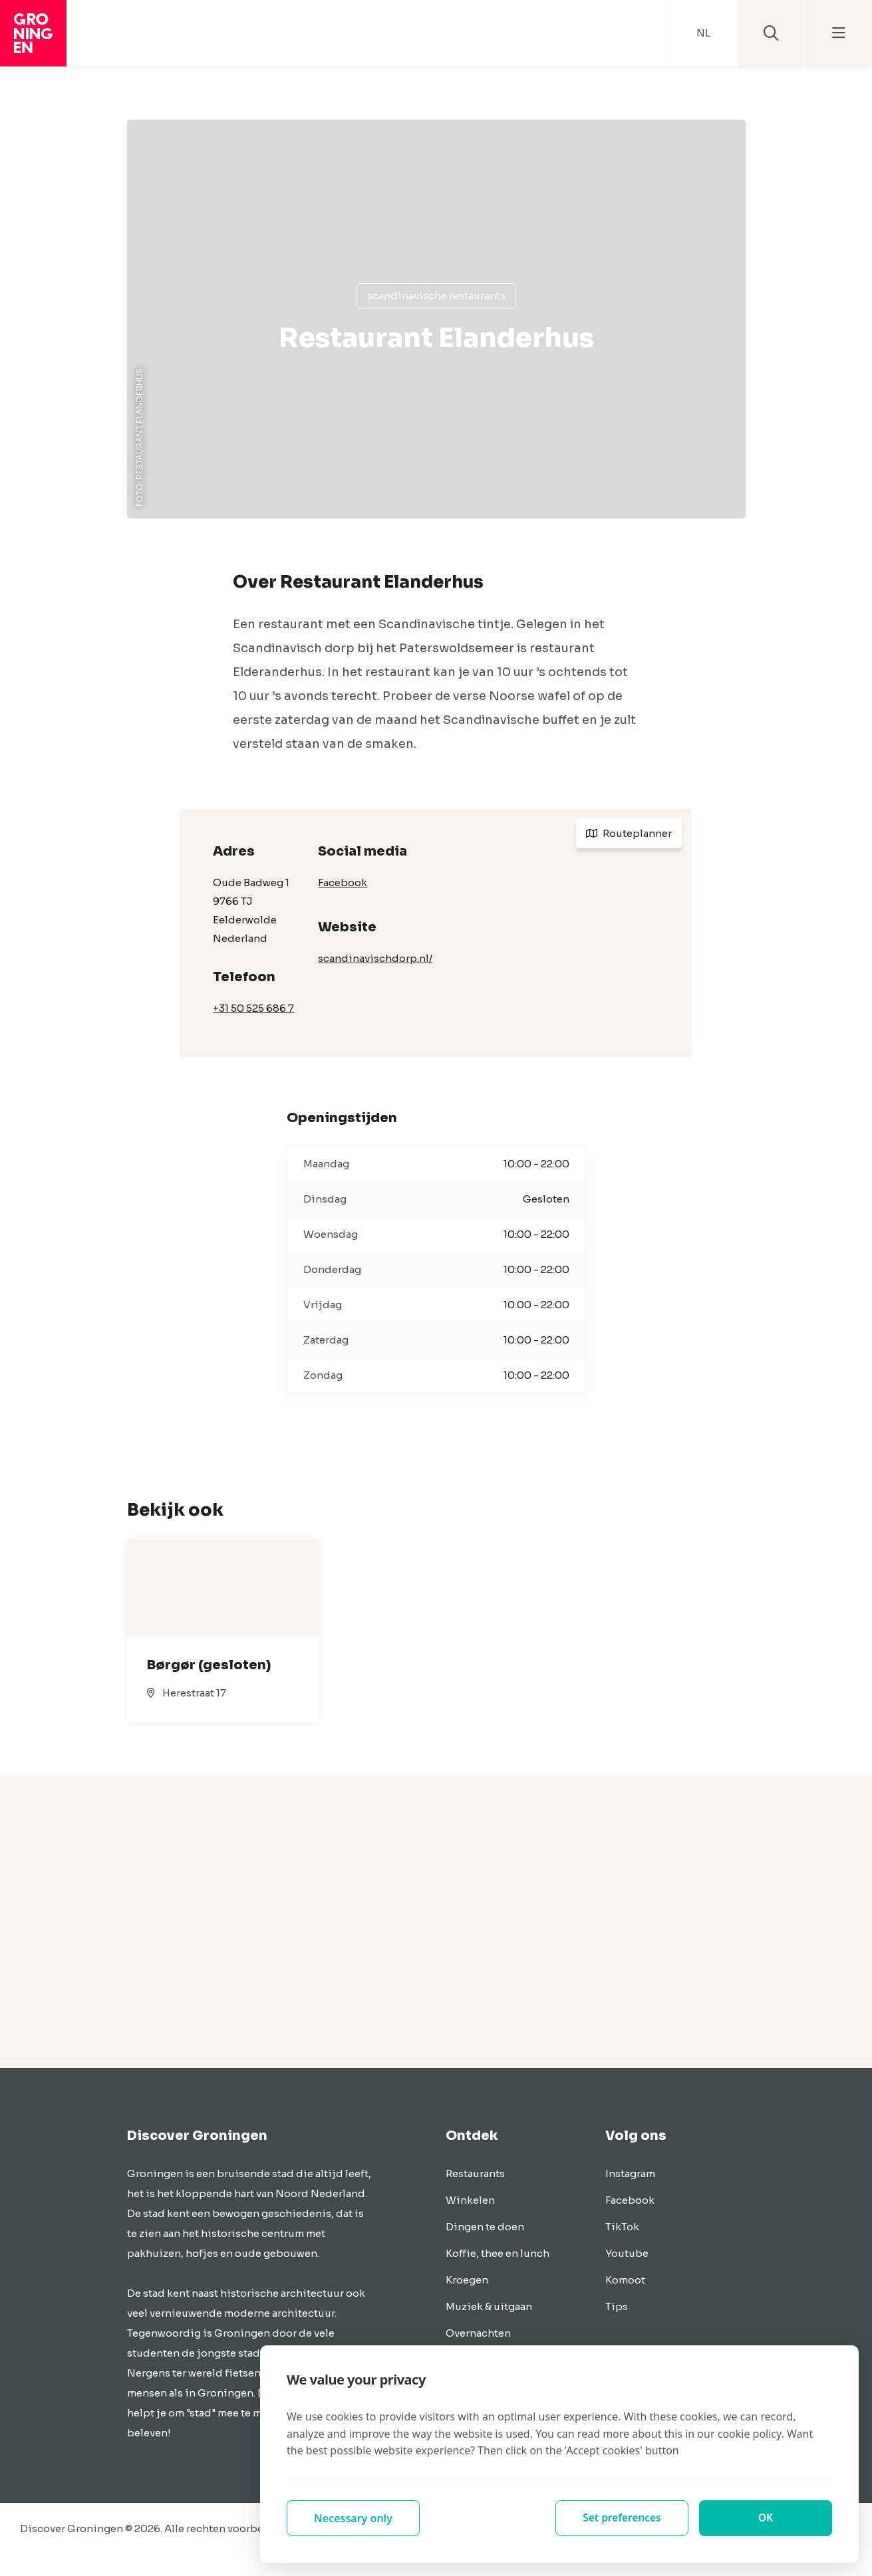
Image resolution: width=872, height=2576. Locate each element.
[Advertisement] (436, 1922)
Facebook (342, 882)
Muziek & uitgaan (489, 2306)
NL (703, 33)
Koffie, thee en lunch (497, 2253)
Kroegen (467, 2280)
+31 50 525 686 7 (253, 1008)
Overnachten (478, 2333)
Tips (616, 2306)
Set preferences (621, 2518)
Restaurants (475, 2173)
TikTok (622, 2226)
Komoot (625, 2280)
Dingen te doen (485, 2226)
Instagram (630, 2173)
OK (766, 2518)
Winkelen (470, 2200)
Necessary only (353, 2518)
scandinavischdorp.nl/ (375, 958)
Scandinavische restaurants (436, 295)
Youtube (627, 2253)
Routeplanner (629, 833)
